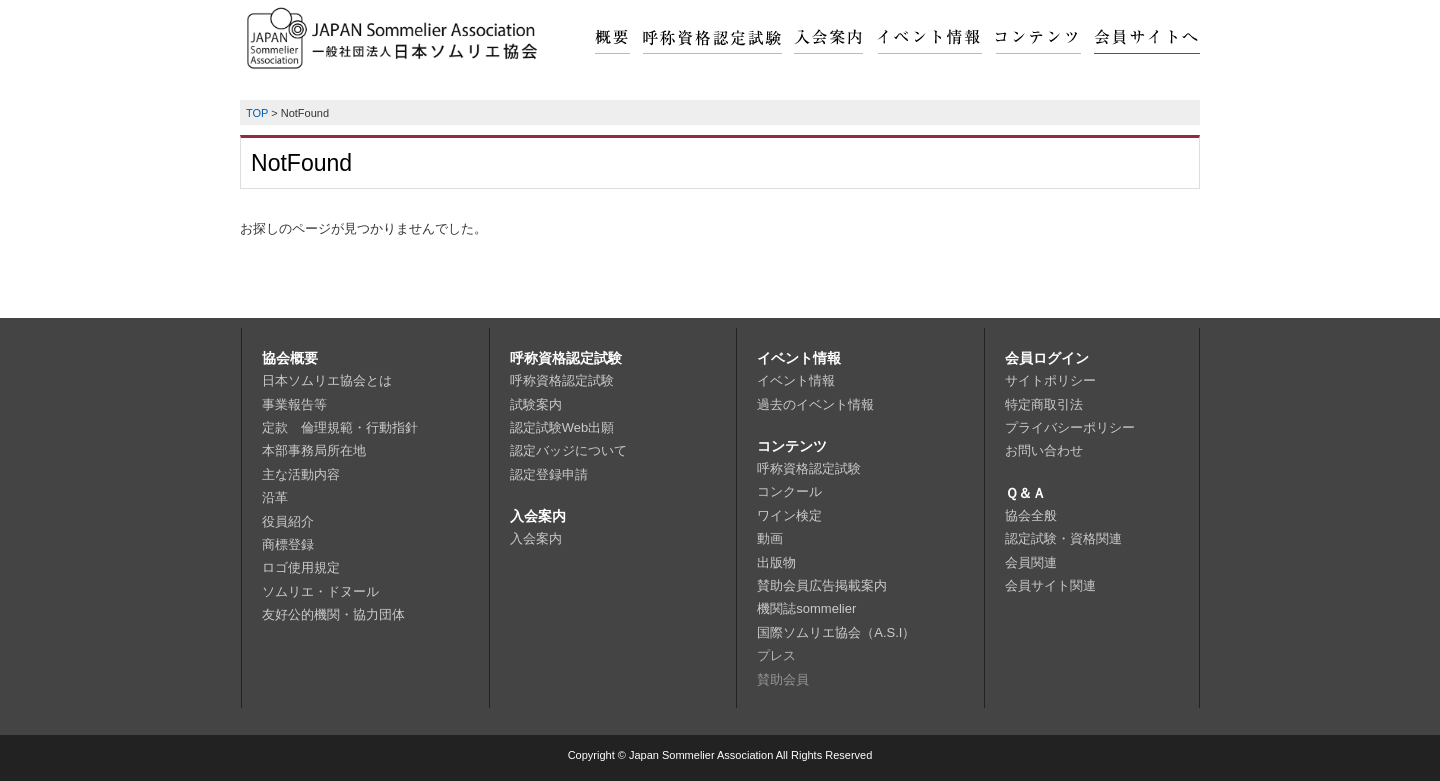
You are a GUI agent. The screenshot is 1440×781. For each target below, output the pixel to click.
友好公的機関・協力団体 (333, 614)
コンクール (789, 491)
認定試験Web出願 (562, 427)
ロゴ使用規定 (301, 567)
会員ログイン (1047, 358)
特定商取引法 (1044, 404)
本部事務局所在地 (314, 450)
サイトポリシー (1050, 380)
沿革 (275, 497)
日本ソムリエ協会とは (327, 380)
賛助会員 (783, 679)
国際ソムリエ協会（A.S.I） (836, 632)
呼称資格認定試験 (566, 358)
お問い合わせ (1044, 450)
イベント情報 (799, 358)
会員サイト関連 (1050, 585)
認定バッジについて (568, 450)
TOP (257, 113)
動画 (770, 538)
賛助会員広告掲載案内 (822, 585)
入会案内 (538, 516)
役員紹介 (288, 521)
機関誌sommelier (806, 608)
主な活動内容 (301, 474)
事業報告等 (294, 404)
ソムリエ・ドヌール (320, 591)
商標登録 (288, 544)
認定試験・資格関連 (1063, 538)
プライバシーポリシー (1070, 427)
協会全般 (1031, 515)
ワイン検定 (789, 515)
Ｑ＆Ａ (1025, 493)
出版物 (776, 562)
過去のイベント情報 (815, 404)
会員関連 (1031, 562)
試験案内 (536, 404)
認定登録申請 (549, 474)
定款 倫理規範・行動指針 (340, 427)
